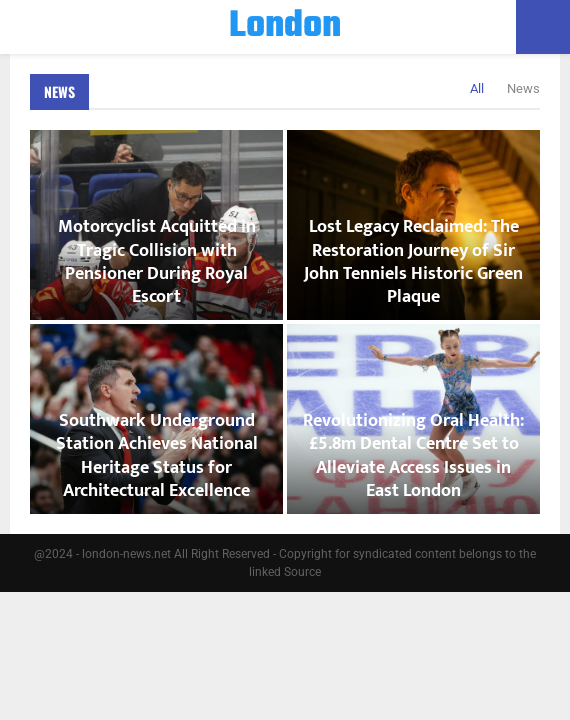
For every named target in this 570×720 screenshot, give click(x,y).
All (477, 88)
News (59, 91)
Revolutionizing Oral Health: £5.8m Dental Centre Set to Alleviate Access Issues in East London (413, 456)
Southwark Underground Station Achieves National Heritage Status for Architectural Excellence (157, 456)
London (285, 27)
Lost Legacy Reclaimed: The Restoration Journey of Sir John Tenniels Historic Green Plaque (413, 262)
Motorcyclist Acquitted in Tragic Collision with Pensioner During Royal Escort (157, 262)
